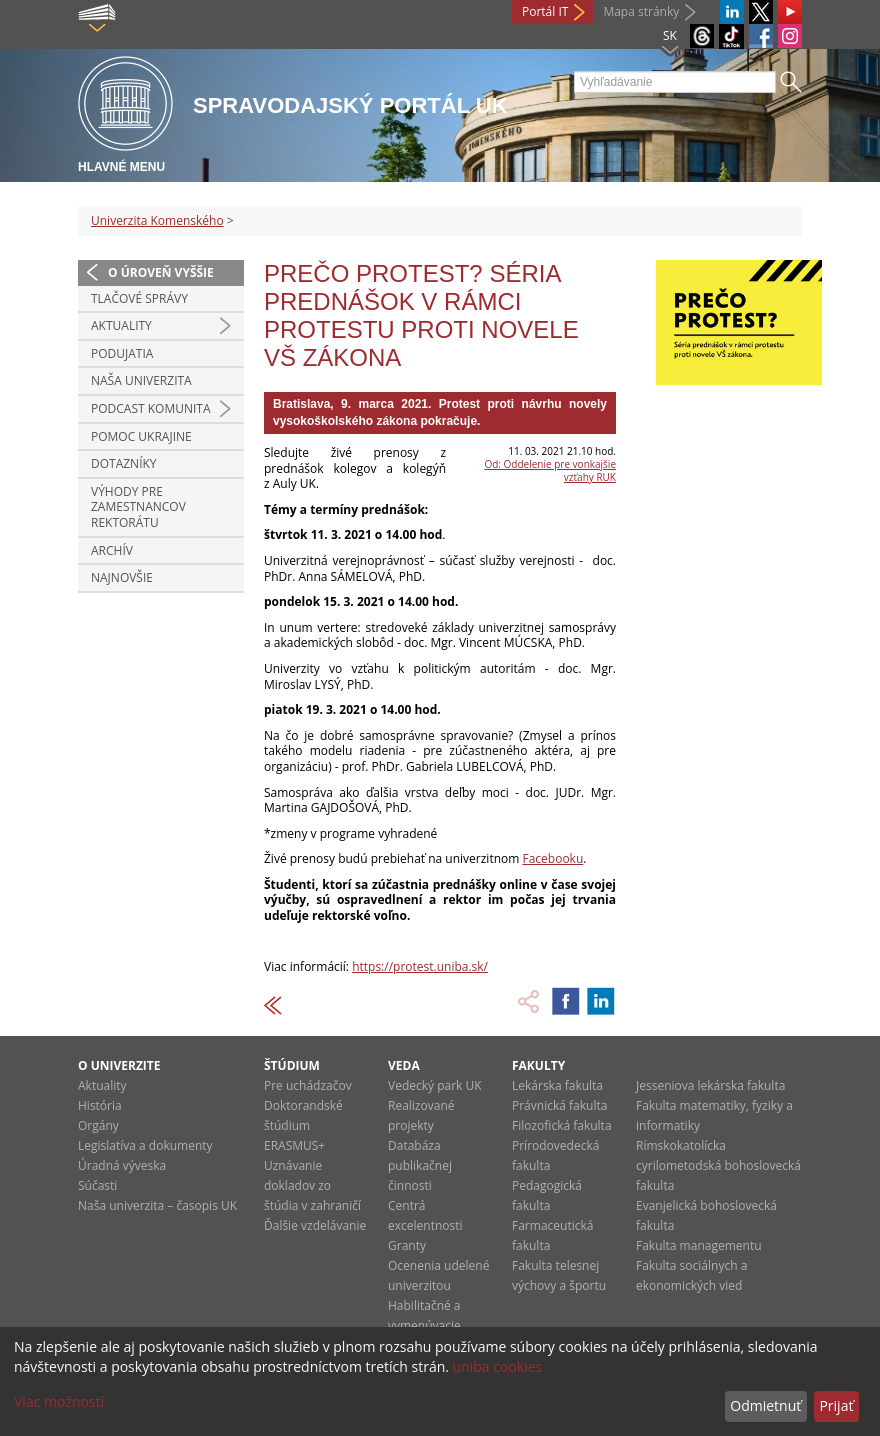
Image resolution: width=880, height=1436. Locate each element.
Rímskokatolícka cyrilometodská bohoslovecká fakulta (718, 1165)
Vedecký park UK (435, 1085)
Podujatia (122, 353)
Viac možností (59, 1401)
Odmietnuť (765, 1405)
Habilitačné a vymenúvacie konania (424, 1325)
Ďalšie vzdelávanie (315, 1225)
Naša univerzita (141, 380)
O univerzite (119, 1065)
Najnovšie (122, 577)
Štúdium (292, 1065)
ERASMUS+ (294, 1145)
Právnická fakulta (559, 1105)
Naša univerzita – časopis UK (157, 1205)
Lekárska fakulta (557, 1085)
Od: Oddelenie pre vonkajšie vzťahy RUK (550, 470)
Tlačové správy (139, 298)
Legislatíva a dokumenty (145, 1145)
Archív (112, 550)
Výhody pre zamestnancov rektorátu (138, 507)
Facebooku (552, 858)
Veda (404, 1065)
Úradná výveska (122, 1165)
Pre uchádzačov (308, 1085)
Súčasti (97, 1185)
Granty (407, 1245)
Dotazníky (124, 463)
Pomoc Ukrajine (141, 436)
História (100, 1105)
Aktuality (121, 325)
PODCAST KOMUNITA (151, 408)
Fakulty (538, 1065)
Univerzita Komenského (157, 220)
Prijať (836, 1405)
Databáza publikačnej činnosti (420, 1165)
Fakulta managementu (699, 1245)
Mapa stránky (641, 11)
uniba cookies (498, 1366)
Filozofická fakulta (562, 1125)
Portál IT (545, 11)
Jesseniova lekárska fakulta (710, 1085)
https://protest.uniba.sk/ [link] (420, 966)
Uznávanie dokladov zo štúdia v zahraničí (312, 1185)
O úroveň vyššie (161, 272)
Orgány (98, 1125)
